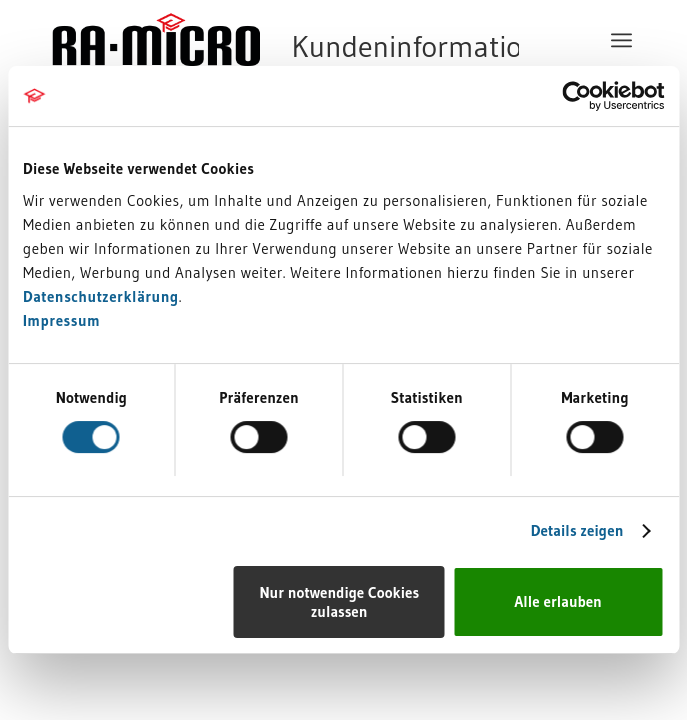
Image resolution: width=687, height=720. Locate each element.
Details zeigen (577, 530)
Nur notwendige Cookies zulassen (339, 602)
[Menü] (624, 40)
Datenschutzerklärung (101, 296)
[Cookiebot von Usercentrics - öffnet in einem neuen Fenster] (576, 96)
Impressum (61, 320)
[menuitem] (624, 40)
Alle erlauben (558, 601)
